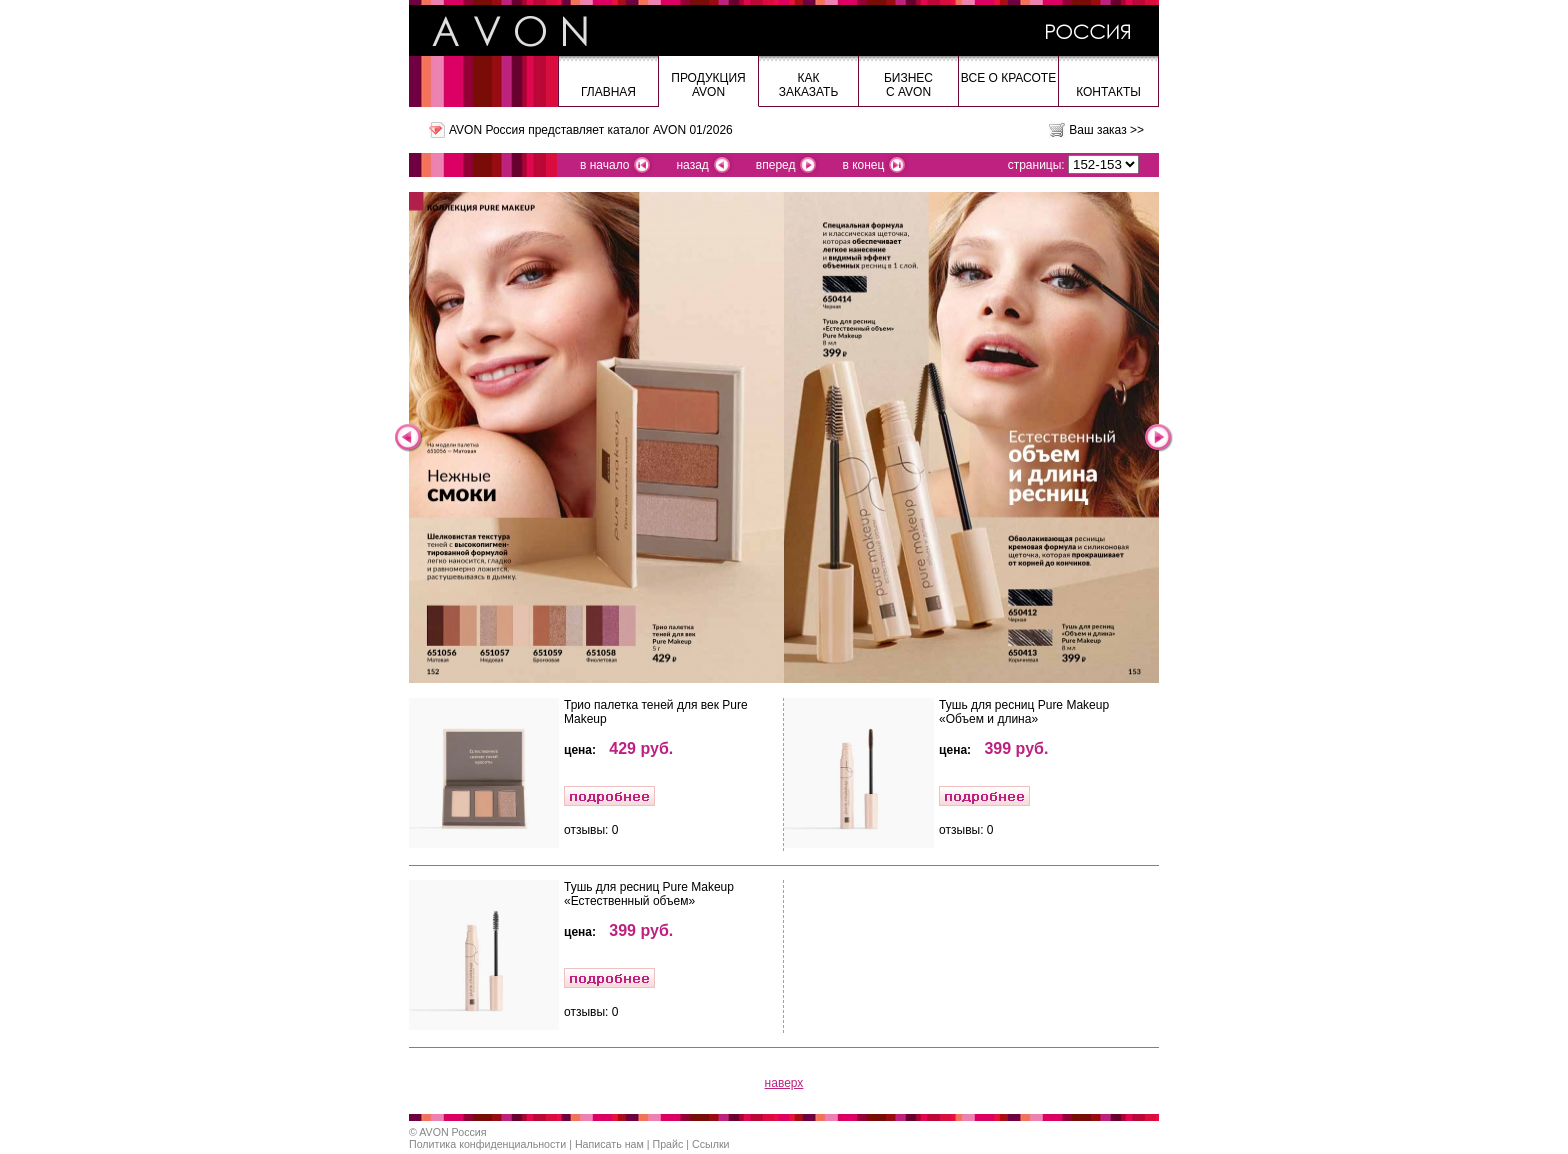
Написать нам (609, 1144)
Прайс (668, 1144)
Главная (608, 92)
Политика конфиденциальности (487, 1144)
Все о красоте (1008, 78)
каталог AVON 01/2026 (669, 130)
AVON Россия (452, 1132)
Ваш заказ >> (1106, 130)
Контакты (1108, 92)
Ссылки (711, 1144)
